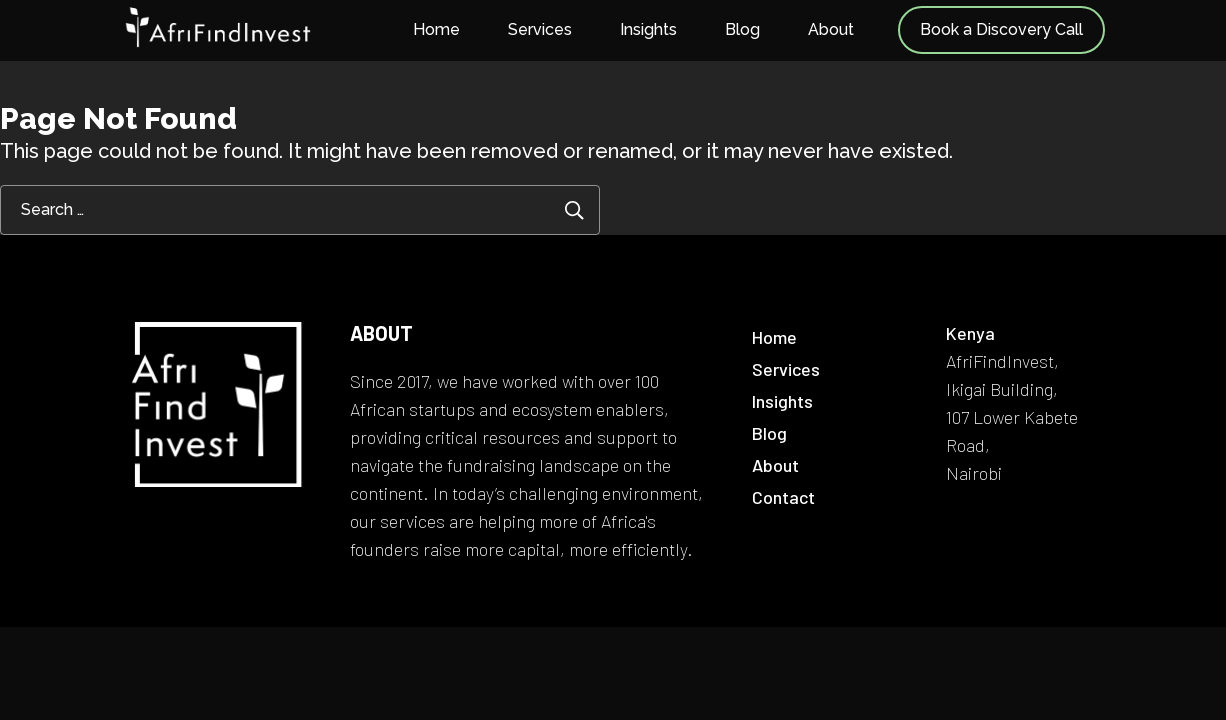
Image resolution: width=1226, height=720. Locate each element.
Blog (742, 29)
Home (436, 29)
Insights (648, 29)
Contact (783, 497)
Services (540, 29)
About (831, 29)
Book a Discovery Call (1001, 29)
